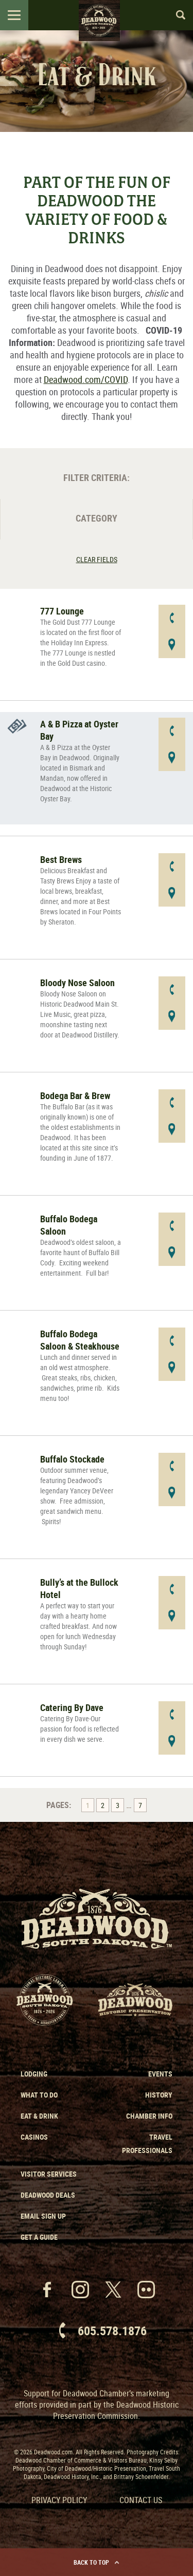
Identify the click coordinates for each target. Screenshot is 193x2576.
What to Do (39, 2095)
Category (96, 518)
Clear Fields (96, 559)
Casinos (34, 2137)
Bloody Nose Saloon (77, 982)
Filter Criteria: (96, 477)
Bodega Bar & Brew (75, 1095)
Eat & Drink (39, 2116)
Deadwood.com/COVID (86, 379)
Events (160, 2074)
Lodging (34, 2074)
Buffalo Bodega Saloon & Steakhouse (79, 1340)
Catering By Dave (71, 1707)
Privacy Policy (59, 2500)
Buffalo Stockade (72, 1459)
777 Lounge (62, 611)
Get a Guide (39, 2237)
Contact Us (140, 2500)
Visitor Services (49, 2174)
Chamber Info (149, 2116)
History (158, 2095)
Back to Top (96, 2562)
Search (176, 15)
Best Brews (61, 859)
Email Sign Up (43, 2216)
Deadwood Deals (48, 2195)
